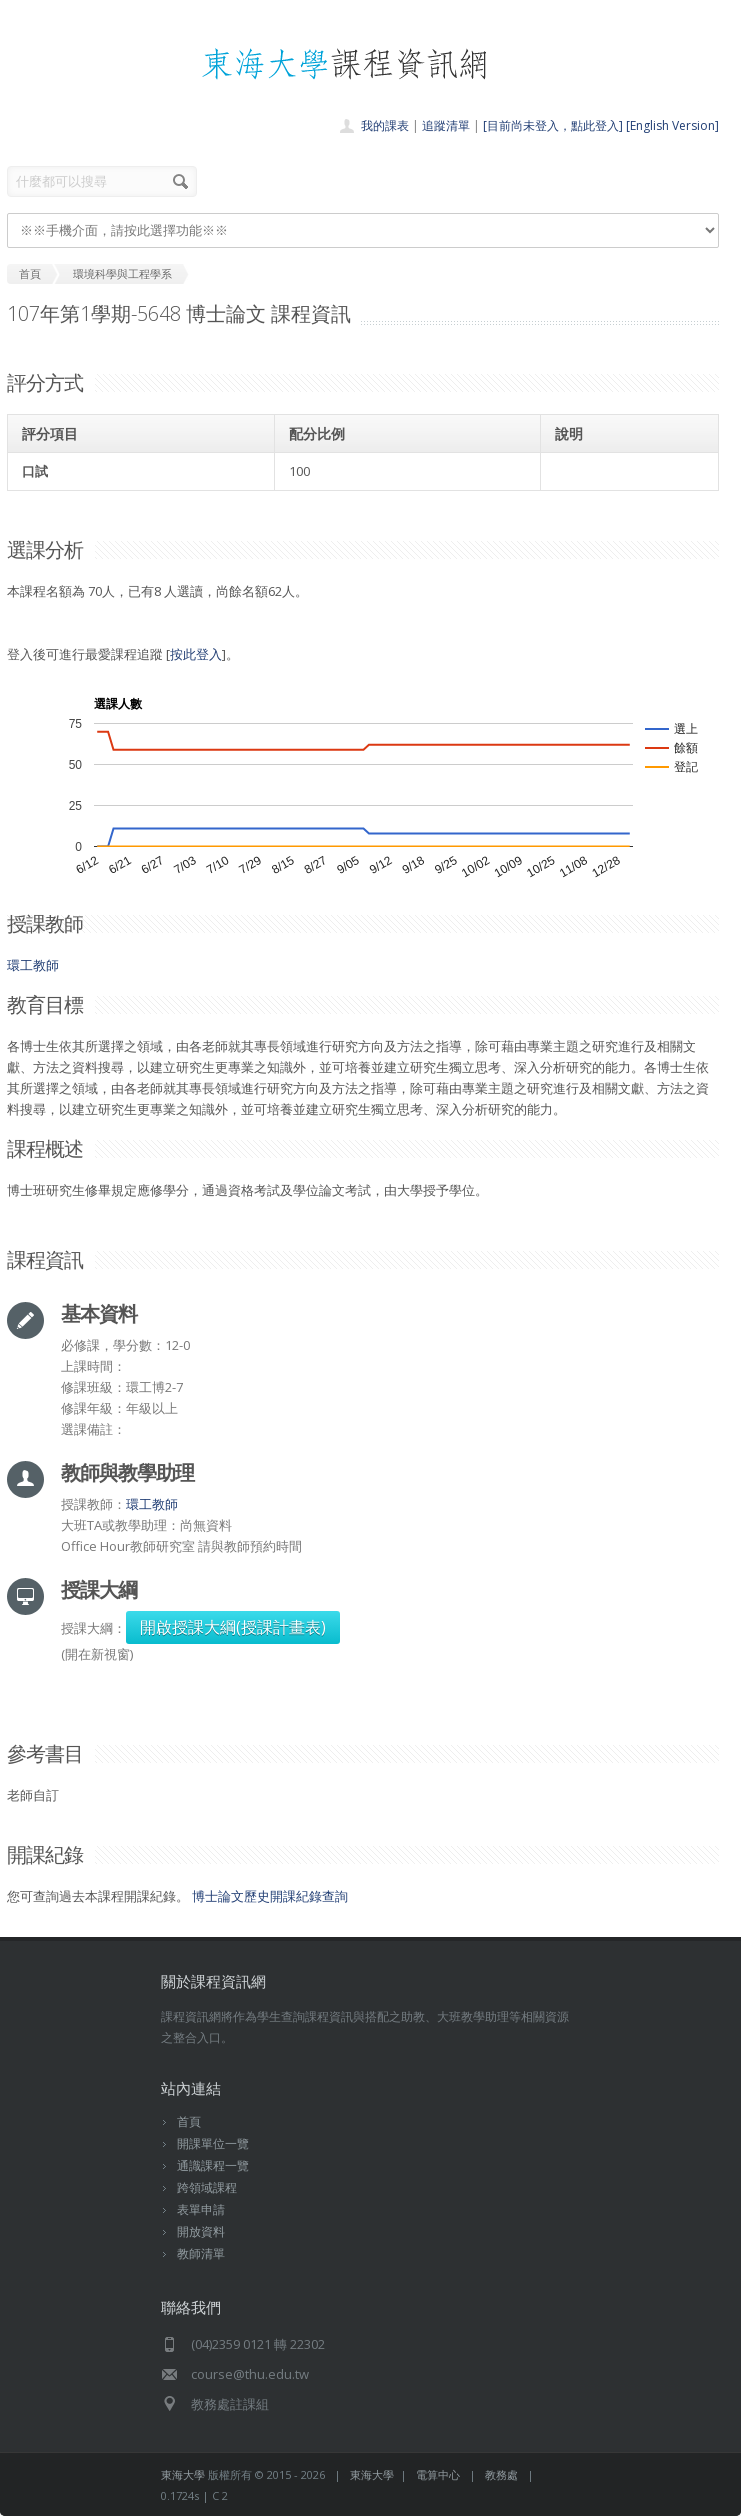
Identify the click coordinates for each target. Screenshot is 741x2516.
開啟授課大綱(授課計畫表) (233, 1627)
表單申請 (201, 2209)
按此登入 (196, 654)
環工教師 (33, 965)
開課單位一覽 (213, 2143)
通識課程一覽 (213, 2165)
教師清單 (201, 2253)
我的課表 (385, 125)
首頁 (189, 2121)
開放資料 (201, 2231)
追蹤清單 (446, 125)
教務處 (501, 2474)
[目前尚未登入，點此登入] (553, 125)
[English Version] (672, 125)
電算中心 (438, 2474)
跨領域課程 (207, 2187)
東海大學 (183, 2474)
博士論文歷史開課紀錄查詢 (270, 1896)
